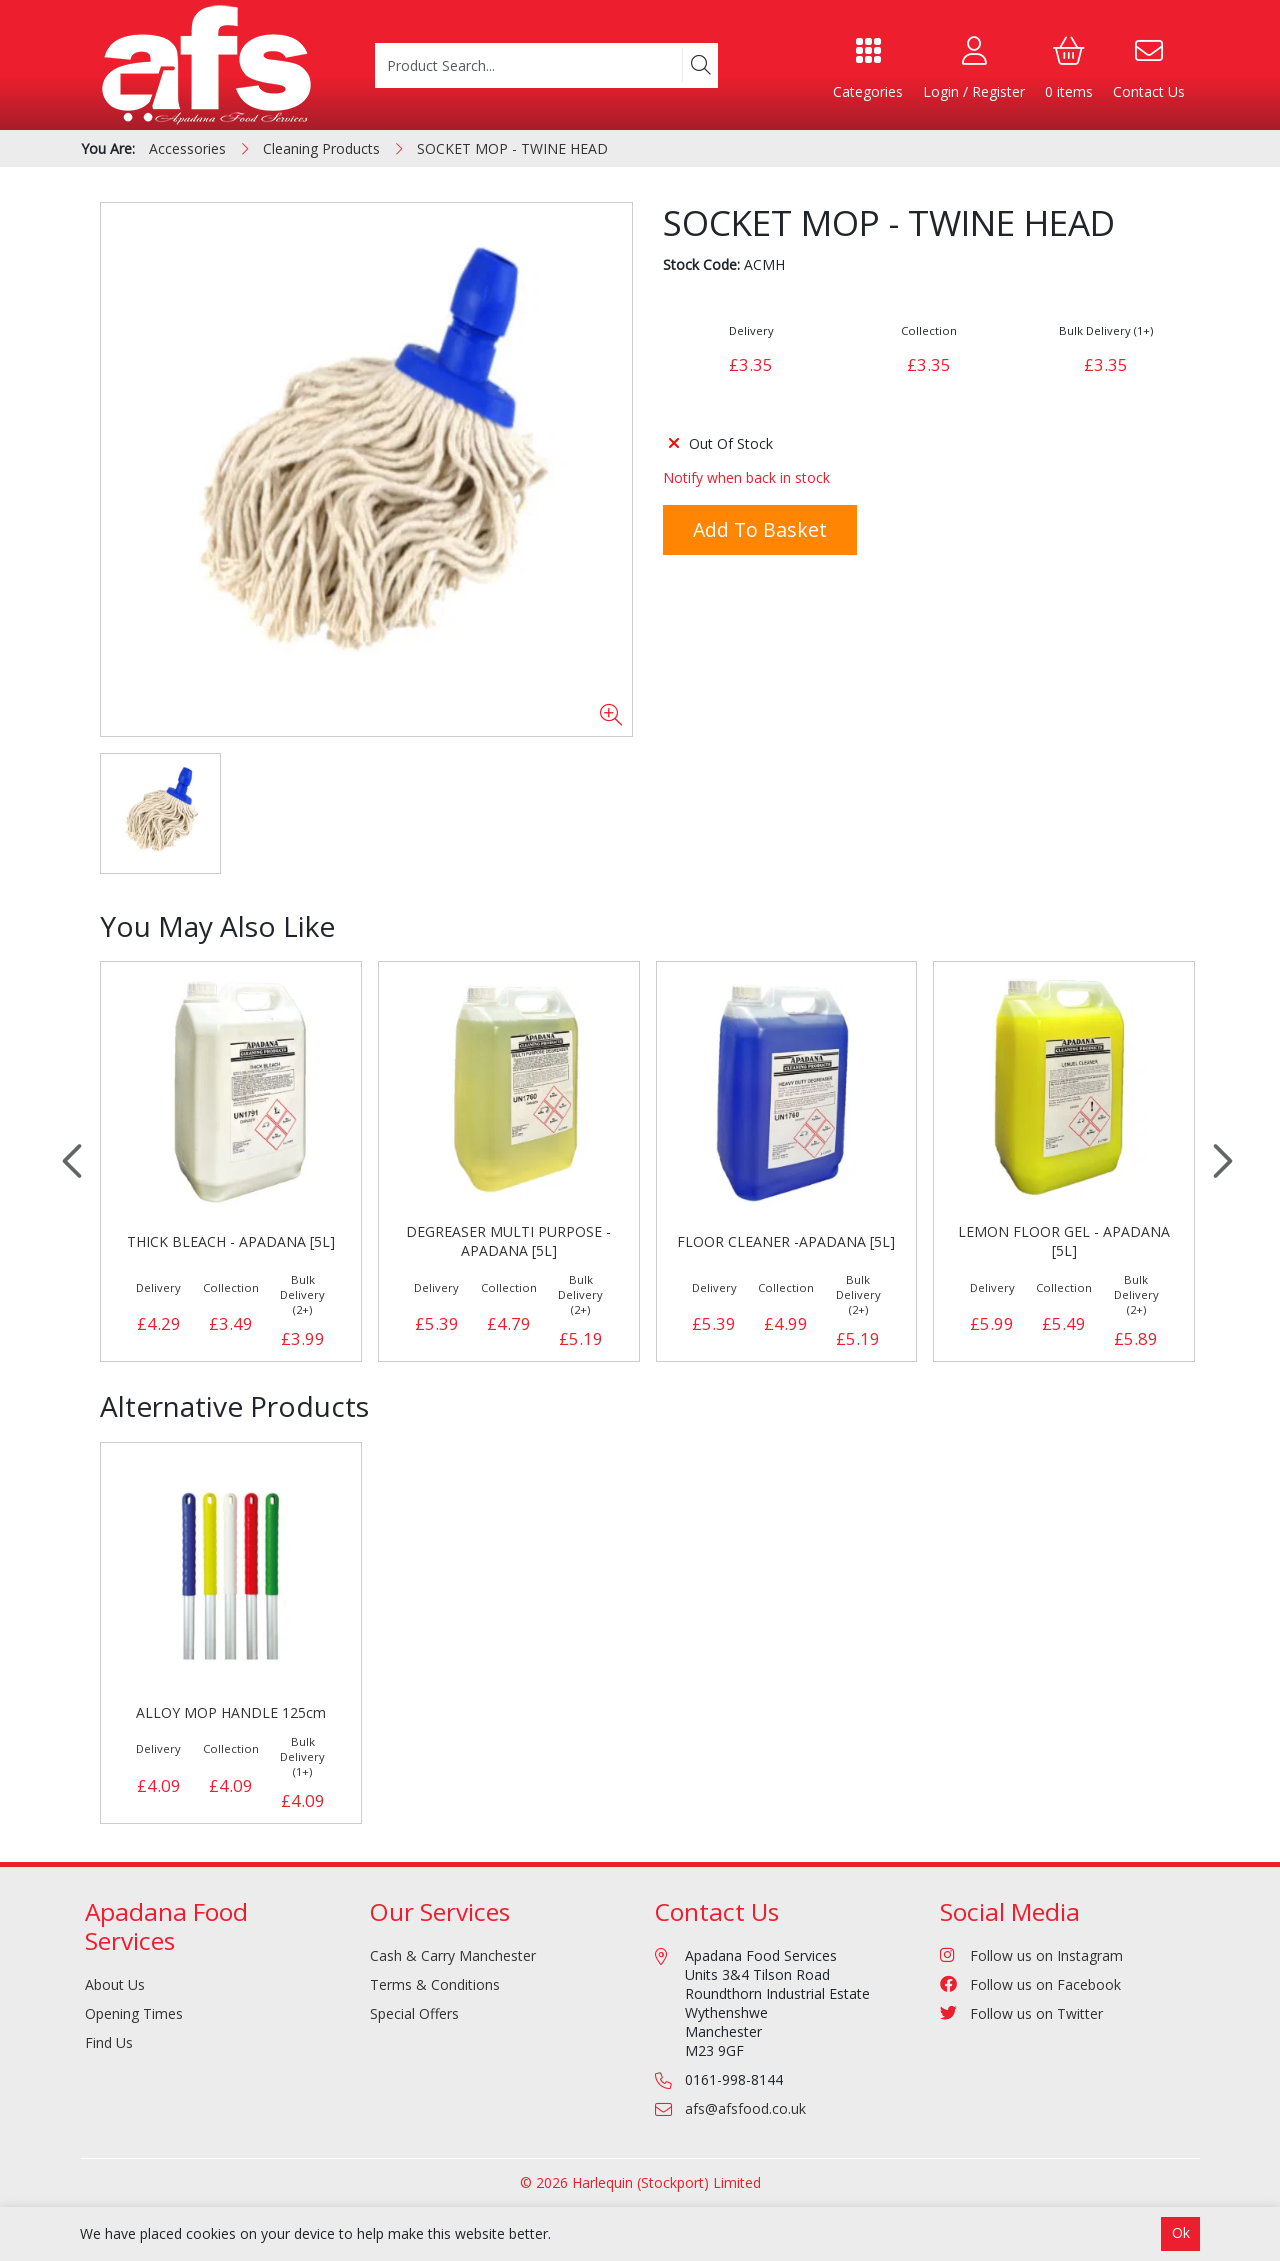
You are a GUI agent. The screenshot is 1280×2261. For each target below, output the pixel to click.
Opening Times (134, 2013)
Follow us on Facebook (1030, 1984)
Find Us (109, 2042)
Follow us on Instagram (1031, 1955)
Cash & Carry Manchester (453, 1955)
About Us (115, 1984)
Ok (1181, 2232)
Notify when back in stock (746, 477)
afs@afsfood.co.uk (745, 2108)
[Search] (700, 65)
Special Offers (414, 2013)
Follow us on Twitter (1021, 2013)
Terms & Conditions (435, 1984)
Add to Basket (760, 529)
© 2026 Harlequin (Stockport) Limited (640, 2182)
